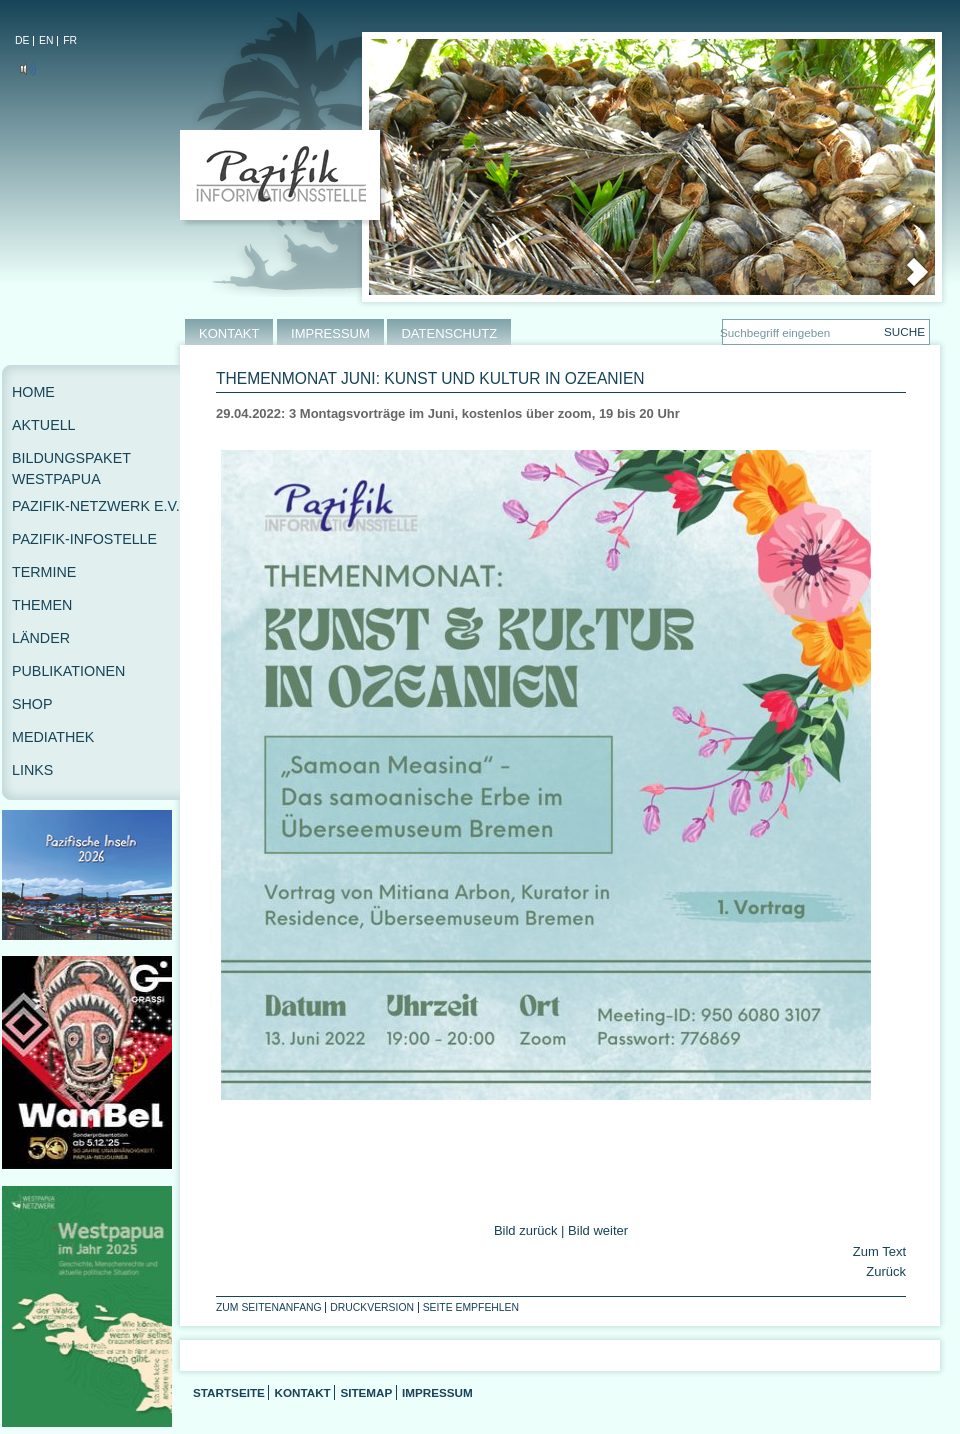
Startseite (229, 1392)
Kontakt (302, 1392)
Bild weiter (598, 1230)
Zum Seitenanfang (269, 1307)
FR (70, 40)
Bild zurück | (531, 1230)
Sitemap (366, 1392)
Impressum (437, 1392)
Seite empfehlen (471, 1307)
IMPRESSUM (330, 333)
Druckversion (372, 1307)
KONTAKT (229, 333)
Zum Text (879, 1251)
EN (46, 40)
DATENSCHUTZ (449, 333)
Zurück (884, 1271)
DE (22, 40)
